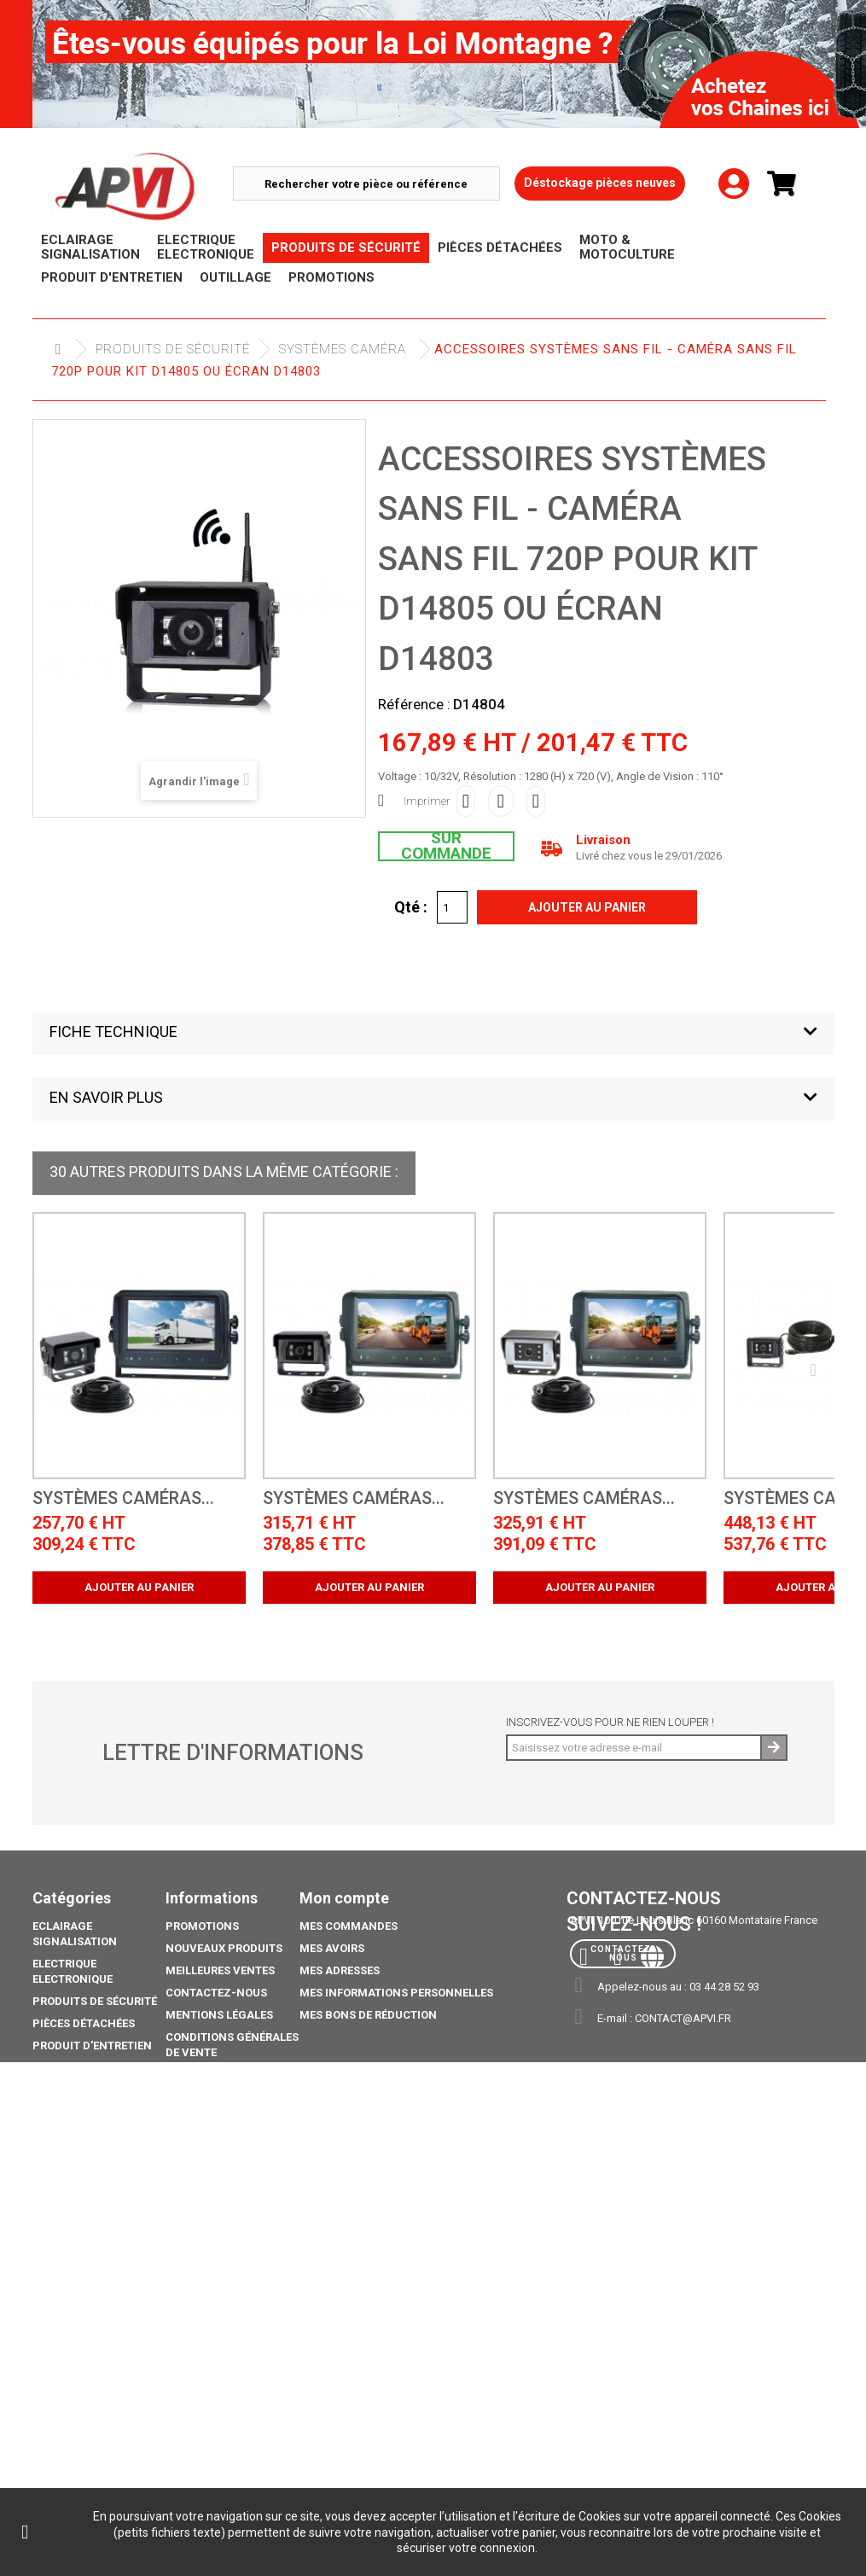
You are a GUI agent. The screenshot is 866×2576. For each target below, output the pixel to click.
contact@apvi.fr (683, 2018)
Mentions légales (219, 2014)
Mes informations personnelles (396, 1992)
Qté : (410, 906)
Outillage (62, 2067)
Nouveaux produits (224, 1948)
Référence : (414, 704)
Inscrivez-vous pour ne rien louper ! (610, 1722)
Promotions (69, 2112)
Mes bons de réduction (368, 2014)
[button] (433, 1033)
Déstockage (68, 2090)
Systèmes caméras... (123, 1498)
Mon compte (344, 1898)
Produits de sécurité (173, 349)
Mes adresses (339, 1970)
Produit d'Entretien (92, 2045)
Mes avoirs (331, 1948)
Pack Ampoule (74, 2156)
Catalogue (64, 2216)
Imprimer (427, 801)
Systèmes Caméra (342, 349)
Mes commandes (348, 1926)
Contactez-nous (216, 1992)
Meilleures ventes (220, 1970)
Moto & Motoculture (95, 2134)
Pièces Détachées (83, 2023)
